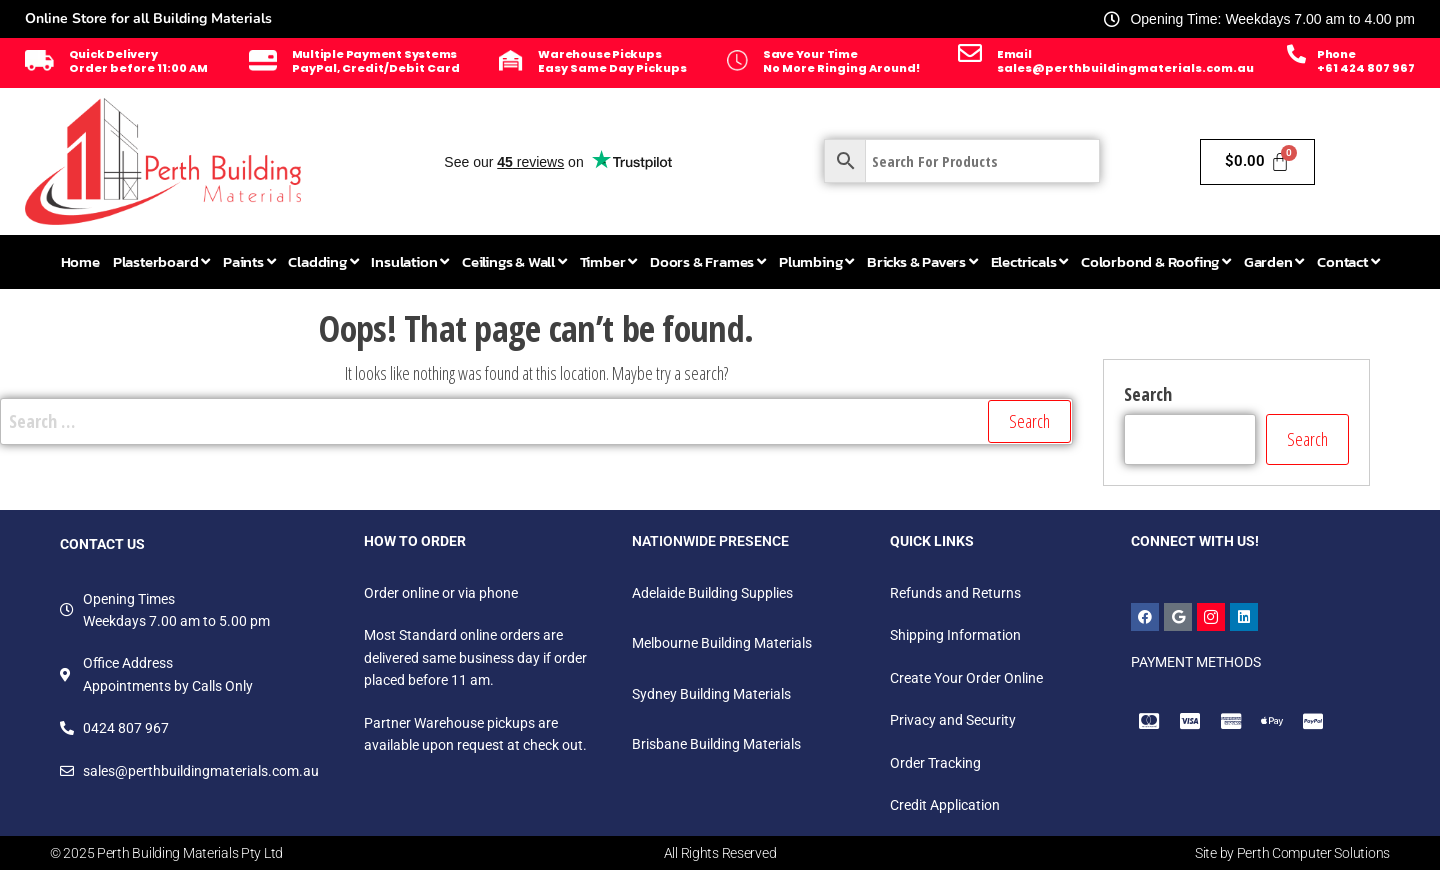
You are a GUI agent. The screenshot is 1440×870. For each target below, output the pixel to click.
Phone (1336, 54)
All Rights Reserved (720, 853)
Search (1148, 394)
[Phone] (1296, 53)
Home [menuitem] (80, 261)
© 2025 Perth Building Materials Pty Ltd (166, 853)
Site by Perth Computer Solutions (1292, 853)
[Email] (970, 53)
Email (1014, 54)
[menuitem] (161, 262)
